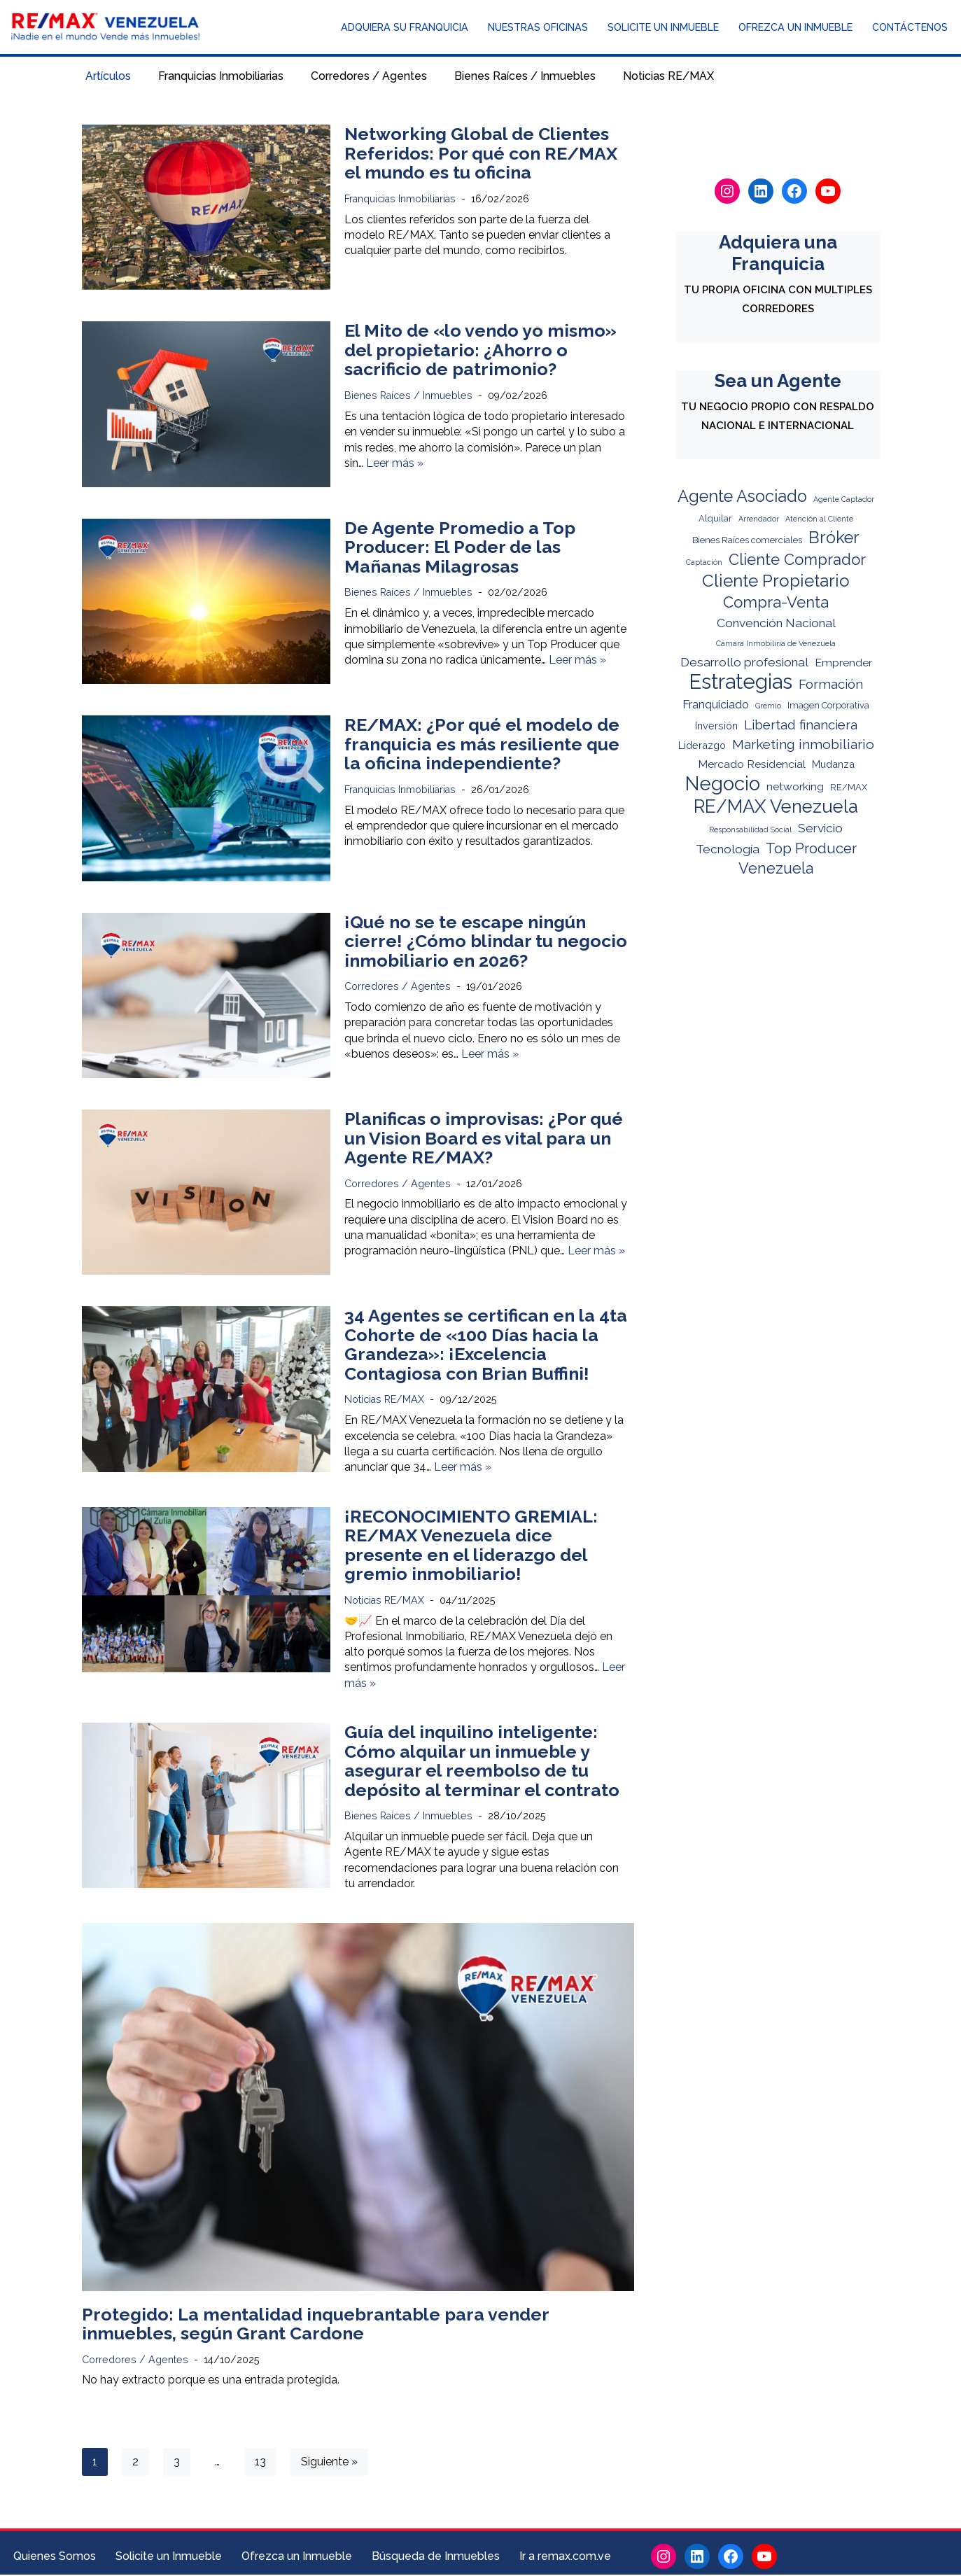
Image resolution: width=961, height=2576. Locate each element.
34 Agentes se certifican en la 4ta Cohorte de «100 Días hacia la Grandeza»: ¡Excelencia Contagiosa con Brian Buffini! (485, 1345)
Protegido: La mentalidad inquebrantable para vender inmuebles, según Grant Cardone (315, 2325)
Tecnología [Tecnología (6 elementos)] (727, 849)
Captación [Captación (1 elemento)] (704, 564)
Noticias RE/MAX (668, 76)
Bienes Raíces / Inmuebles (525, 76)
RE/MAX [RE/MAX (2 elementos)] (848, 788)
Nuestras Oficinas (538, 28)
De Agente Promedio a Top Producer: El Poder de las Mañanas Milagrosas (459, 547)
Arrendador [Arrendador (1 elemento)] (758, 521)
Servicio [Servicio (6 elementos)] (820, 828)
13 (260, 2463)
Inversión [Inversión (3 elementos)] (716, 727)
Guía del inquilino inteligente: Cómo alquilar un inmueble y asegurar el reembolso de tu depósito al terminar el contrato (481, 1762)
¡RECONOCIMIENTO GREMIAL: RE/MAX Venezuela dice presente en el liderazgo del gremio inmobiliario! (471, 1545)
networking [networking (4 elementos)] (795, 787)
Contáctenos (910, 28)
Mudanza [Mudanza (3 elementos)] (833, 766)
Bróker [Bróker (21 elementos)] (834, 540)
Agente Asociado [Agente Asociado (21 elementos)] (742, 498)
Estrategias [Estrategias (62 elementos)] (740, 683)
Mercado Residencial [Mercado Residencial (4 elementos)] (752, 766)
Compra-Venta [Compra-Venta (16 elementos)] (776, 604)
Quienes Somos (54, 2557)
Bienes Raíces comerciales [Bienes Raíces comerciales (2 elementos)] (747, 543)
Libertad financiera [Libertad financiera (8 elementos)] (800, 726)
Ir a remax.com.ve (565, 2557)
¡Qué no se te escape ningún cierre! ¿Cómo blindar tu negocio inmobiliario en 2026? (485, 941)
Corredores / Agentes (369, 76)
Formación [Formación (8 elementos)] (831, 686)
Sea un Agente (778, 381)
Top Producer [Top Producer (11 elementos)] (811, 848)
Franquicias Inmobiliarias (220, 76)
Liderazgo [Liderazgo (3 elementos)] (702, 746)
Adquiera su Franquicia (404, 28)
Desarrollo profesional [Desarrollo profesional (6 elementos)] (744, 664)
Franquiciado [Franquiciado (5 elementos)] (715, 706)
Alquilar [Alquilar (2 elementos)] (715, 520)
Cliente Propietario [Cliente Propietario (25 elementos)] (776, 583)
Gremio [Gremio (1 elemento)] (768, 707)
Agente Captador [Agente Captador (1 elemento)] (843, 500)
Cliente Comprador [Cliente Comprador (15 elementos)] (797, 561)
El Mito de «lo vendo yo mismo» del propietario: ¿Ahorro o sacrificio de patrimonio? (480, 350)
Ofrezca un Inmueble (795, 28)
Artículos (108, 76)
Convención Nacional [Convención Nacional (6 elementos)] (776, 624)
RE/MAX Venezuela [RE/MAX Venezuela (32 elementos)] (776, 807)
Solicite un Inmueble (663, 28)
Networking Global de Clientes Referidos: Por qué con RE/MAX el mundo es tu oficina (480, 153)
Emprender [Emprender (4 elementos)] (843, 664)
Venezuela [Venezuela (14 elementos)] (775, 869)
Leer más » (394, 463)
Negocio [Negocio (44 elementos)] (722, 785)
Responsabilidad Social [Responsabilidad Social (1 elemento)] (750, 829)
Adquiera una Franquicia (778, 253)
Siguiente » (329, 2463)
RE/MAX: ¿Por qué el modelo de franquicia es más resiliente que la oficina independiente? (481, 744)
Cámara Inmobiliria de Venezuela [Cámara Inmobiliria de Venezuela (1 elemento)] (776, 644)
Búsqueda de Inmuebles (436, 2557)
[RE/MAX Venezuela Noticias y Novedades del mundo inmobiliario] (105, 27)
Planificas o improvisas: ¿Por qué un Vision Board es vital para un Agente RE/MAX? (483, 1138)
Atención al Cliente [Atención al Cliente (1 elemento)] (819, 521)
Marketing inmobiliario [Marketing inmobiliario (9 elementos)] (803, 746)
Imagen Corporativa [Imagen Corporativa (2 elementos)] (828, 706)
